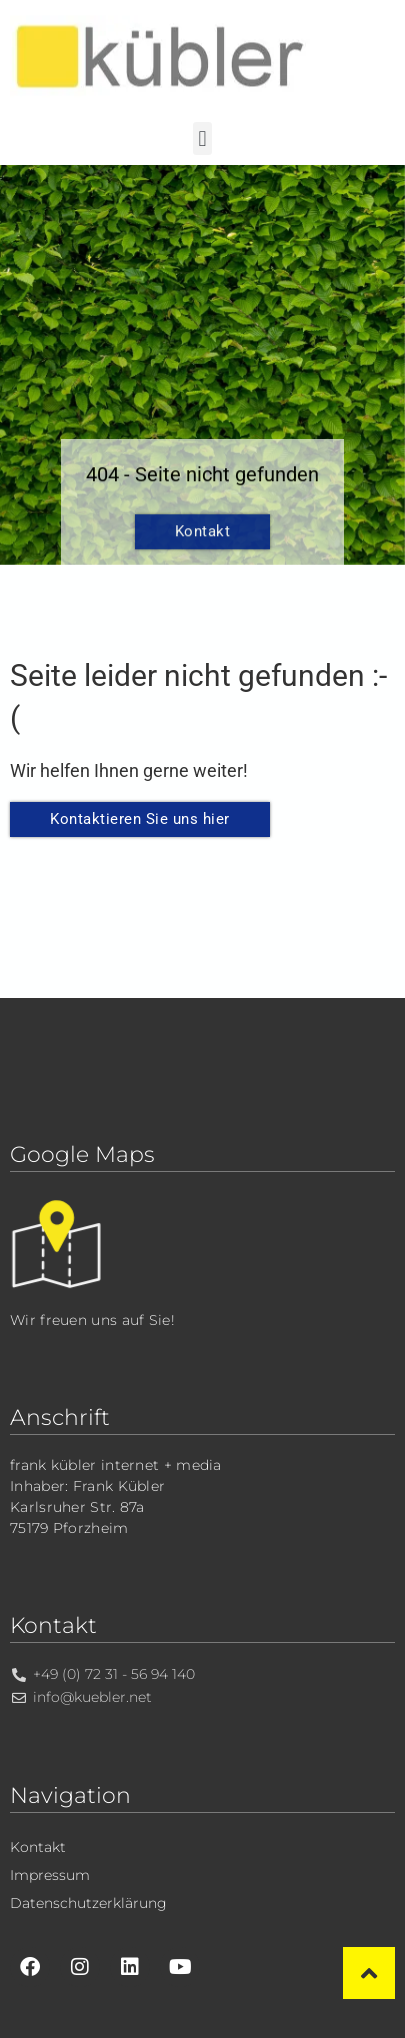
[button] (202, 138)
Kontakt (203, 544)
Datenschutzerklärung (88, 1903)
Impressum (50, 1875)
